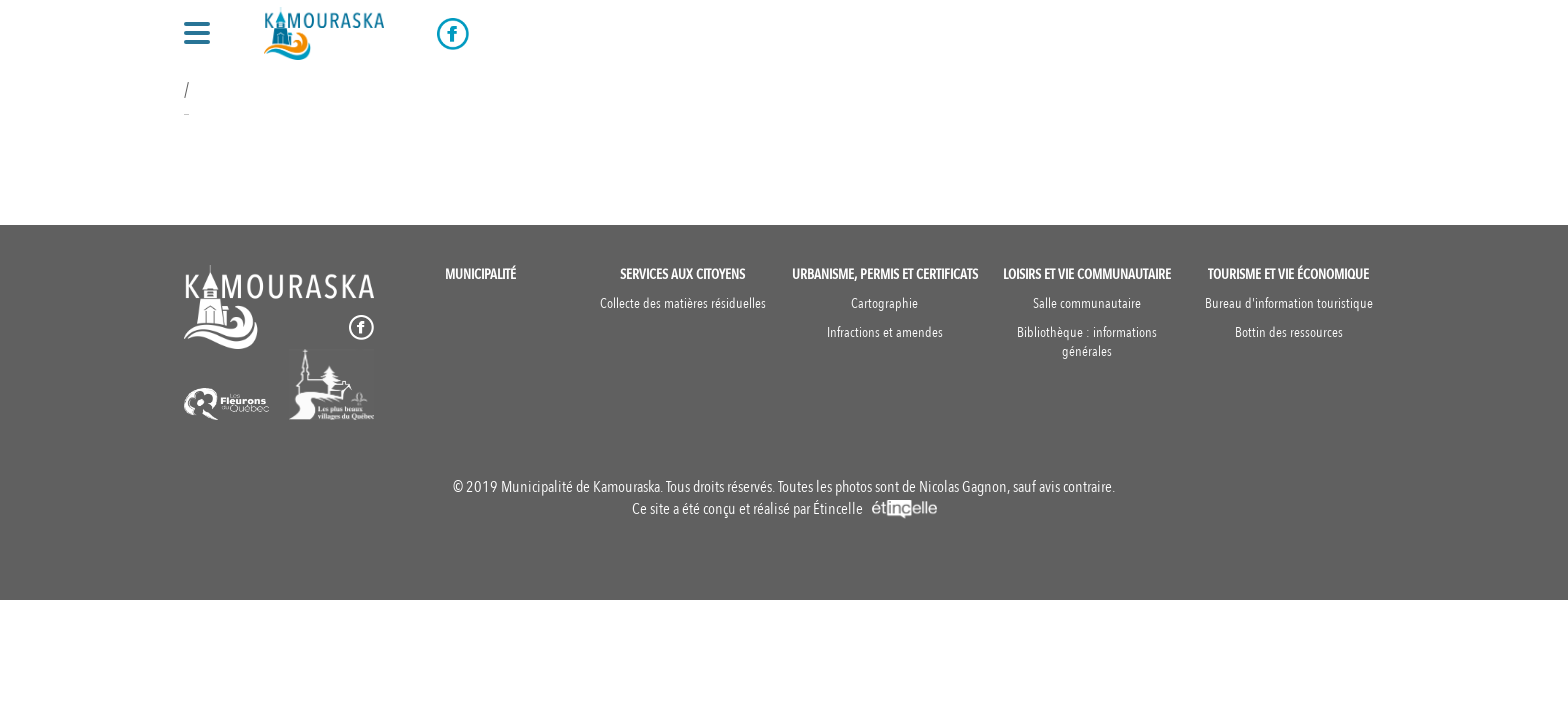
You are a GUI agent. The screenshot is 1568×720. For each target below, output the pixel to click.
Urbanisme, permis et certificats (885, 274)
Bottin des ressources (1289, 332)
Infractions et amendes (885, 332)
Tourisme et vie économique (1288, 274)
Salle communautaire (1087, 303)
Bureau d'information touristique (1289, 303)
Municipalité (480, 274)
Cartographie (884, 303)
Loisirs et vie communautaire (1087, 274)
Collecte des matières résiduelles (683, 303)
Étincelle (875, 509)
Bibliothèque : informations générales (1087, 342)
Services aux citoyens (682, 274)
